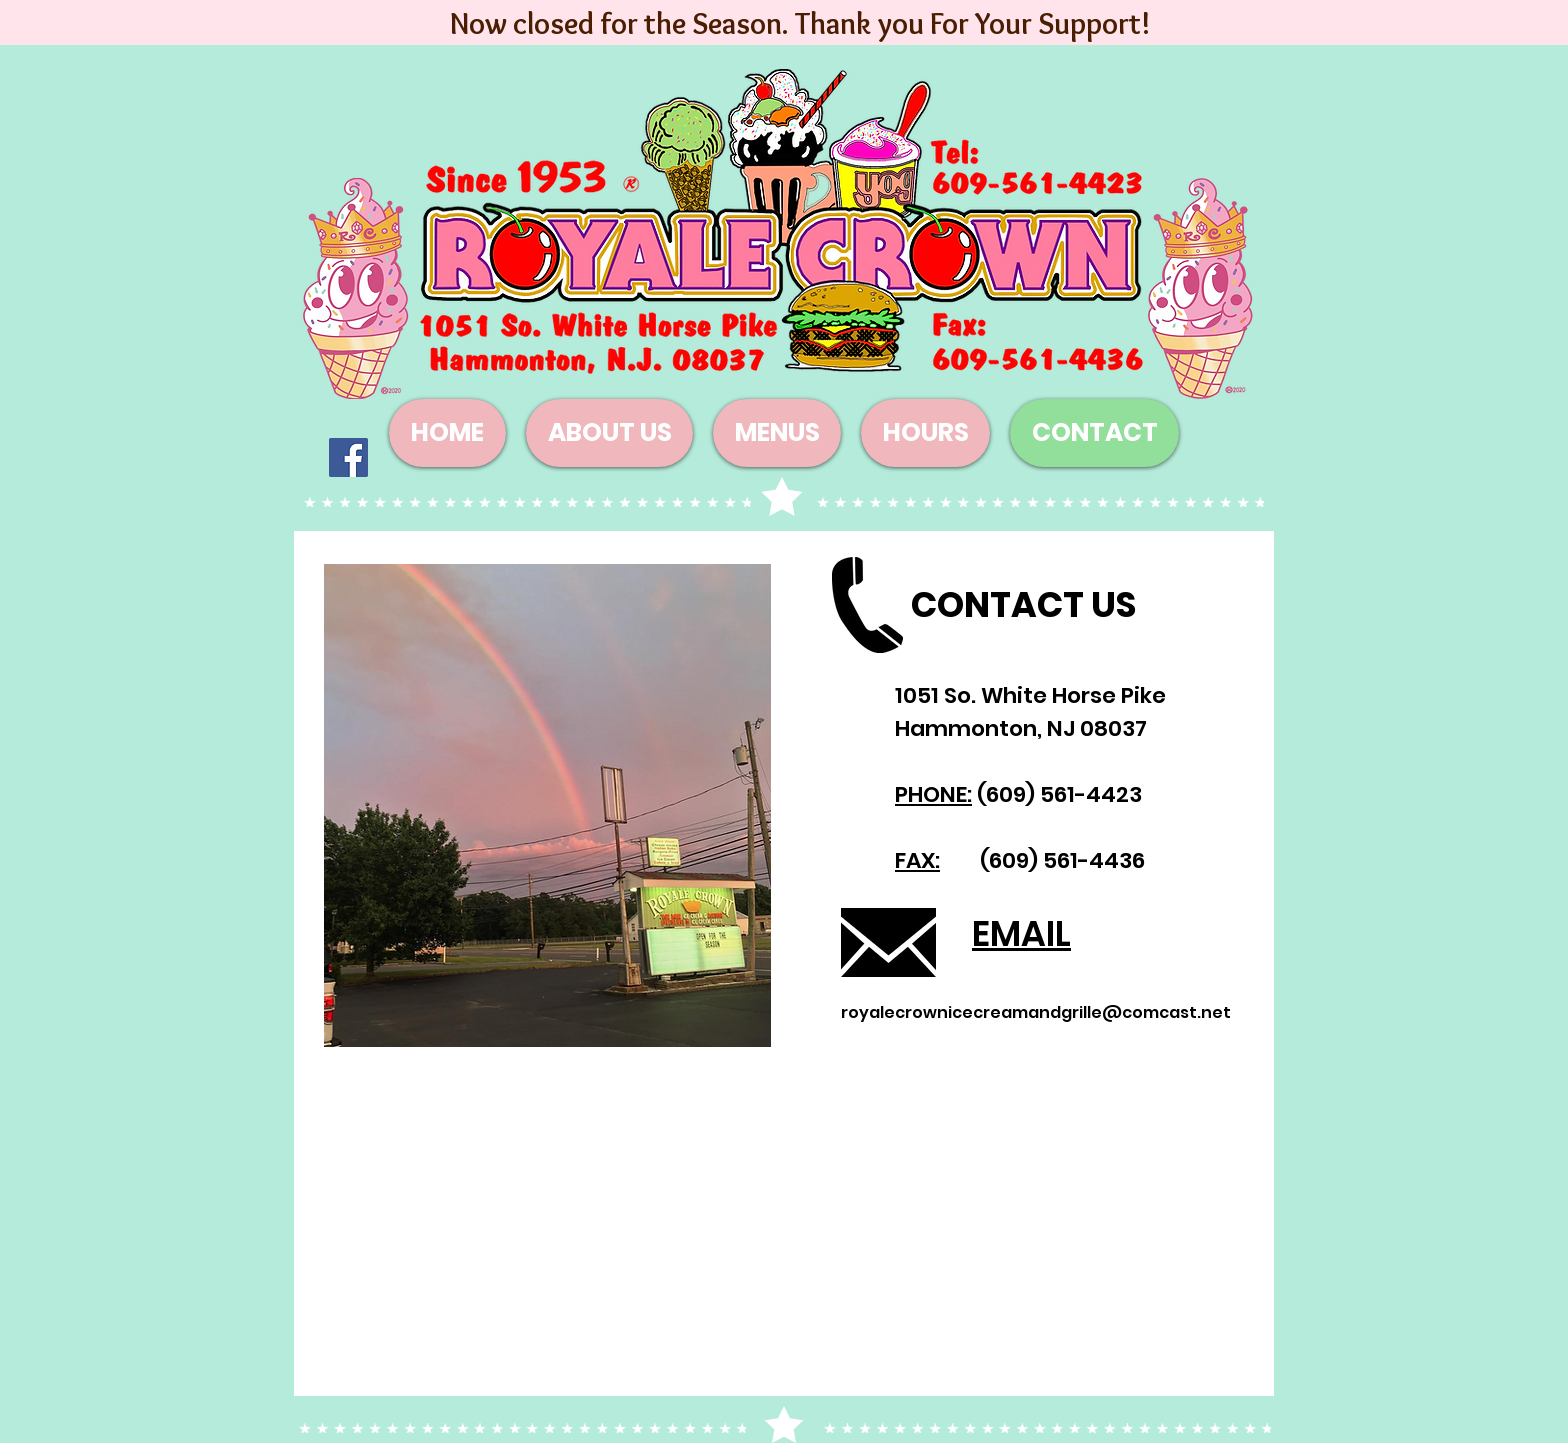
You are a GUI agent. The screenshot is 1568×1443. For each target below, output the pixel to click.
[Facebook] (348, 457)
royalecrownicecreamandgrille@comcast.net (1036, 1012)
